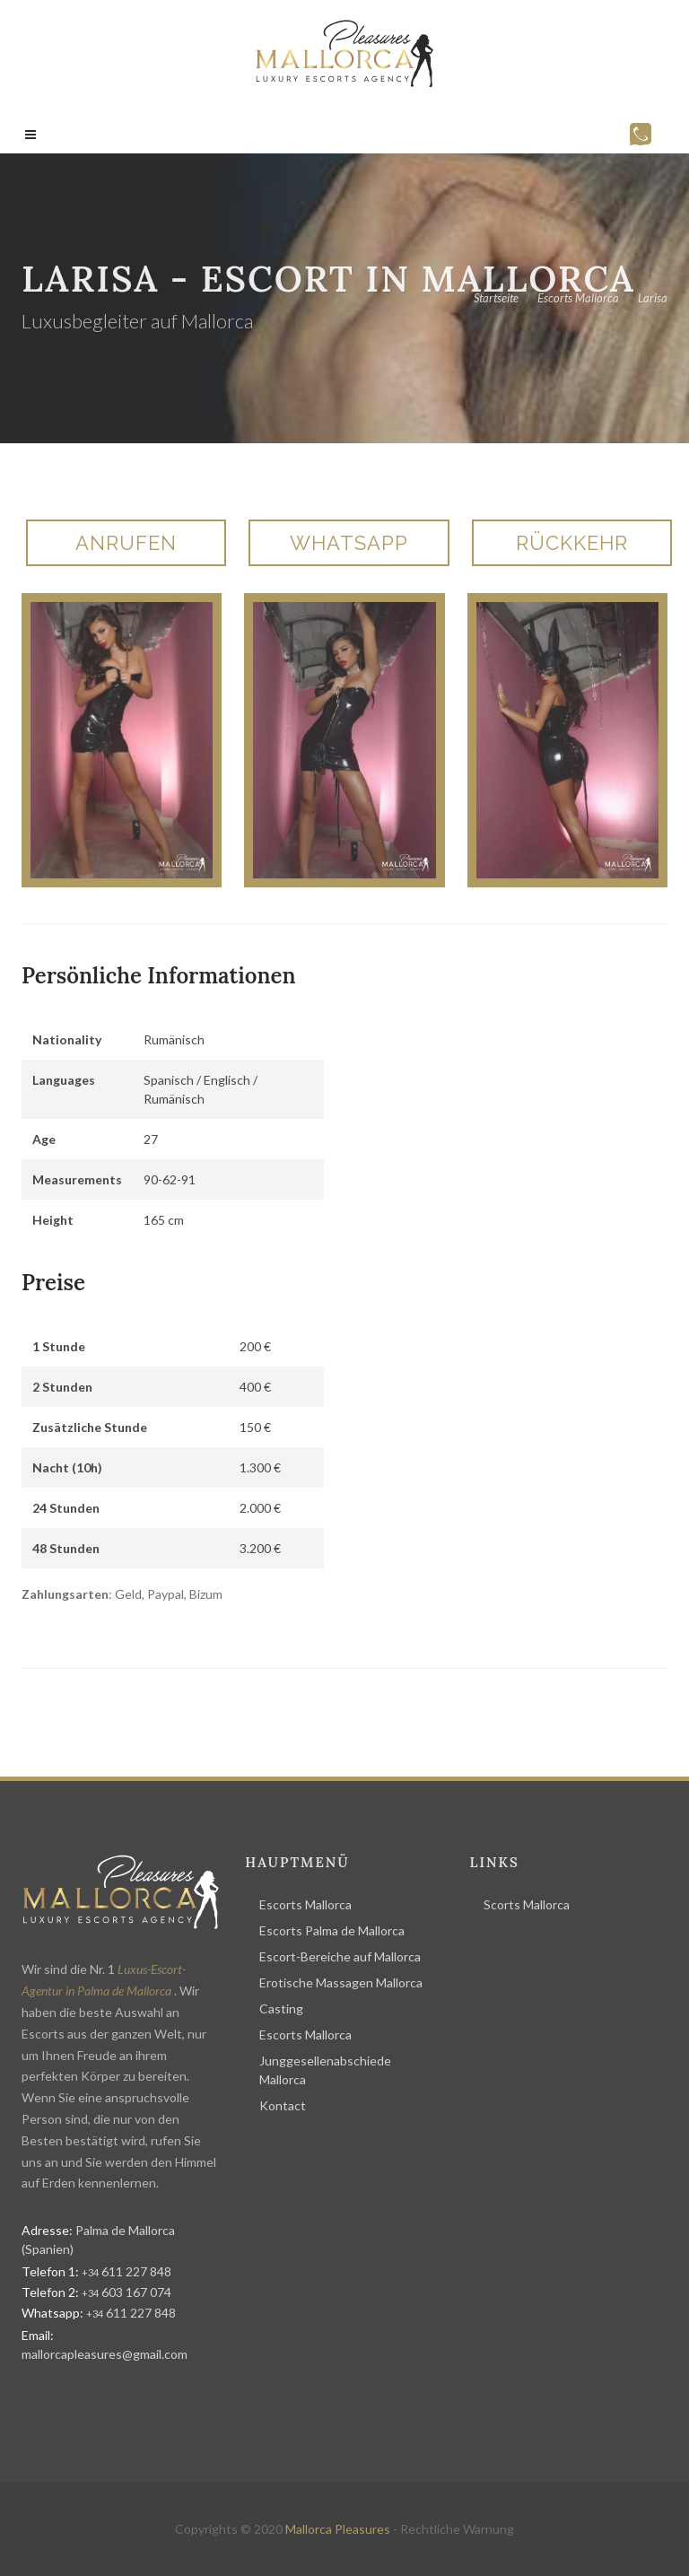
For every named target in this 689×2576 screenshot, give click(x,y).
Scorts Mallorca (527, 1904)
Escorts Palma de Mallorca (332, 1930)
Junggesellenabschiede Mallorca (325, 2070)
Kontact (282, 2105)
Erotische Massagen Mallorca (341, 1982)
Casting (281, 2008)
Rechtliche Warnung (457, 2529)
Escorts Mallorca (305, 1904)
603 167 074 (126, 2292)
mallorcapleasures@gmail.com (105, 2354)
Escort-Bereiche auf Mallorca (340, 1956)
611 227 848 (126, 2271)
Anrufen (126, 542)
